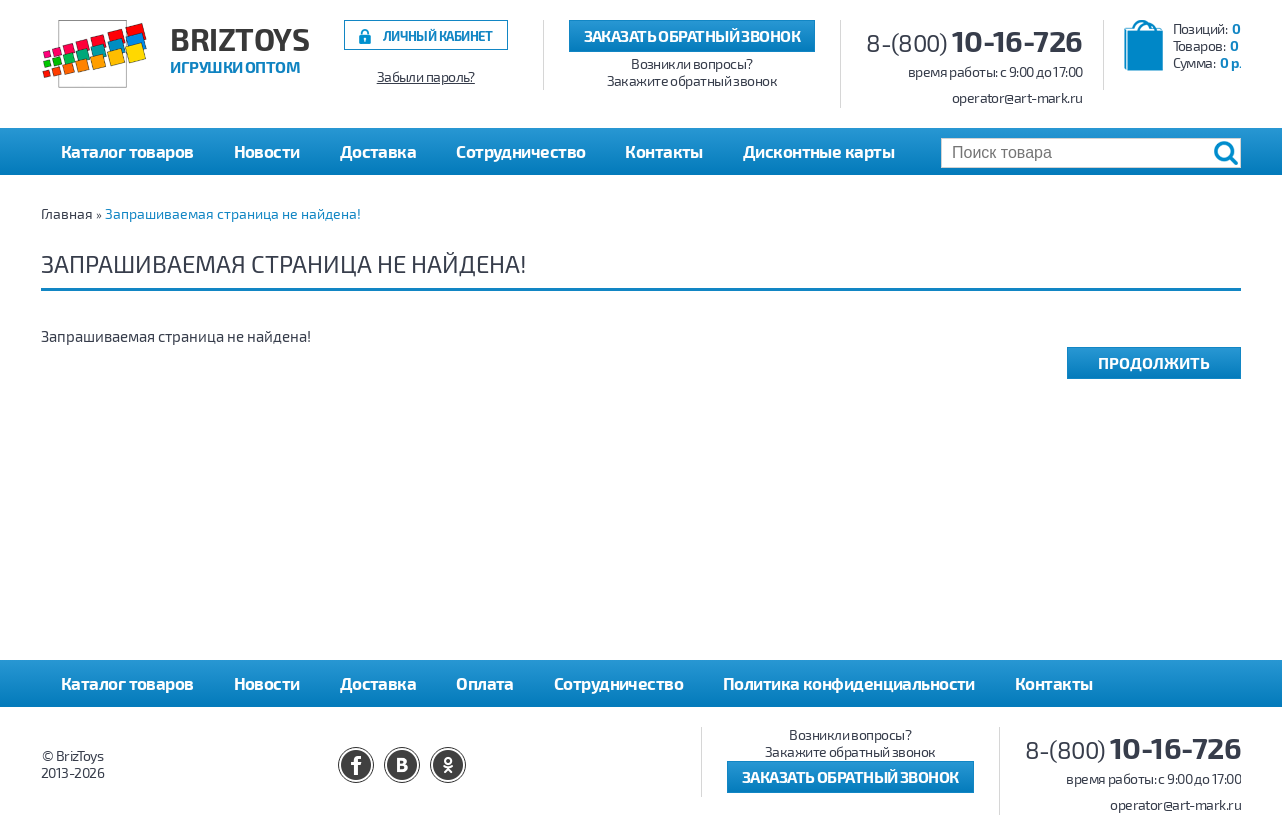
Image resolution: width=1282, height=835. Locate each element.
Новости (267, 151)
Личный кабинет (438, 35)
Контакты (664, 151)
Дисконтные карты (818, 151)
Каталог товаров (127, 683)
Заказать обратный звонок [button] (692, 35)
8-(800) (974, 42)
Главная (67, 213)
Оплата (485, 683)
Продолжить (1154, 362)
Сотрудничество (520, 151)
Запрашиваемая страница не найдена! (233, 213)
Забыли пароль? (426, 77)
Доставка (378, 151)
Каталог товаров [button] (127, 151)
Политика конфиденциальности (849, 683)
